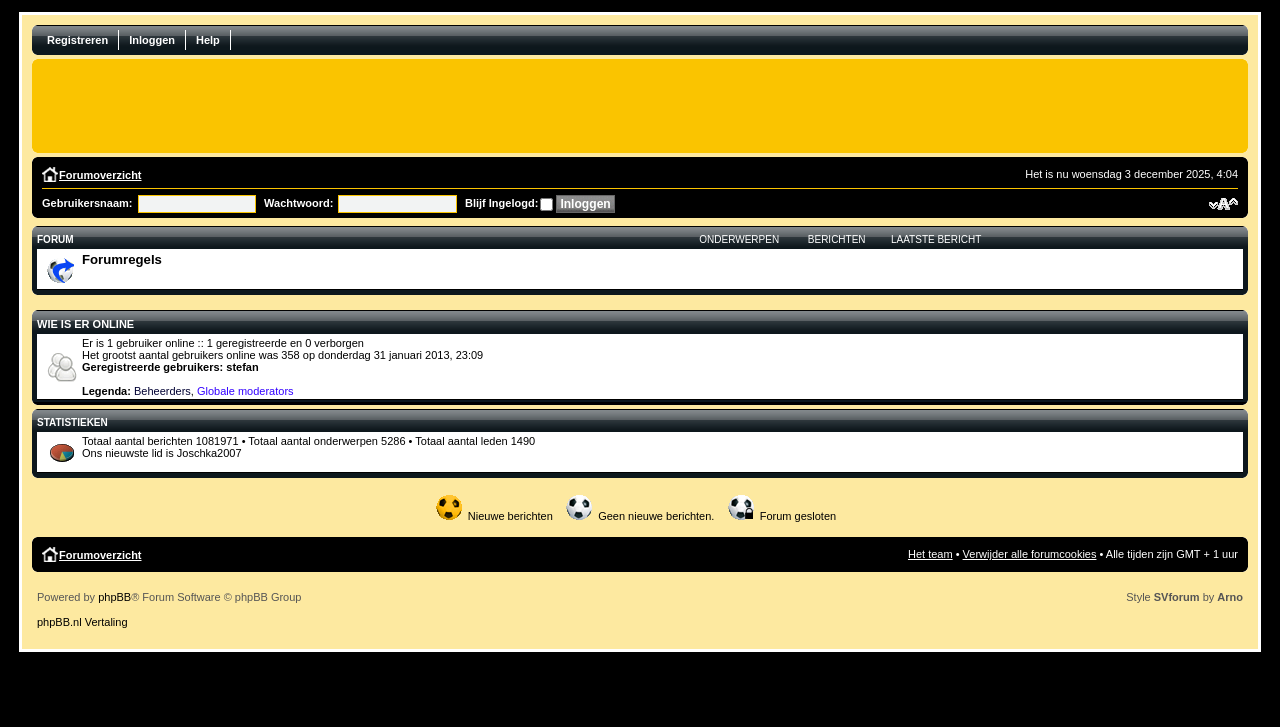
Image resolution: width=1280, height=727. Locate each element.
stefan (242, 367)
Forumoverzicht (100, 175)
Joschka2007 (209, 453)
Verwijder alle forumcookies (1030, 554)
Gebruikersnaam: (87, 203)
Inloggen (152, 40)
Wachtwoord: (298, 203)
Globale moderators (245, 391)
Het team (930, 554)
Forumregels (122, 259)
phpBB (114, 597)
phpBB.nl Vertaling (82, 622)
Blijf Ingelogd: (501, 203)
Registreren (77, 40)
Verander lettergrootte (1223, 204)
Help (208, 40)
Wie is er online (85, 324)
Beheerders (162, 391)
